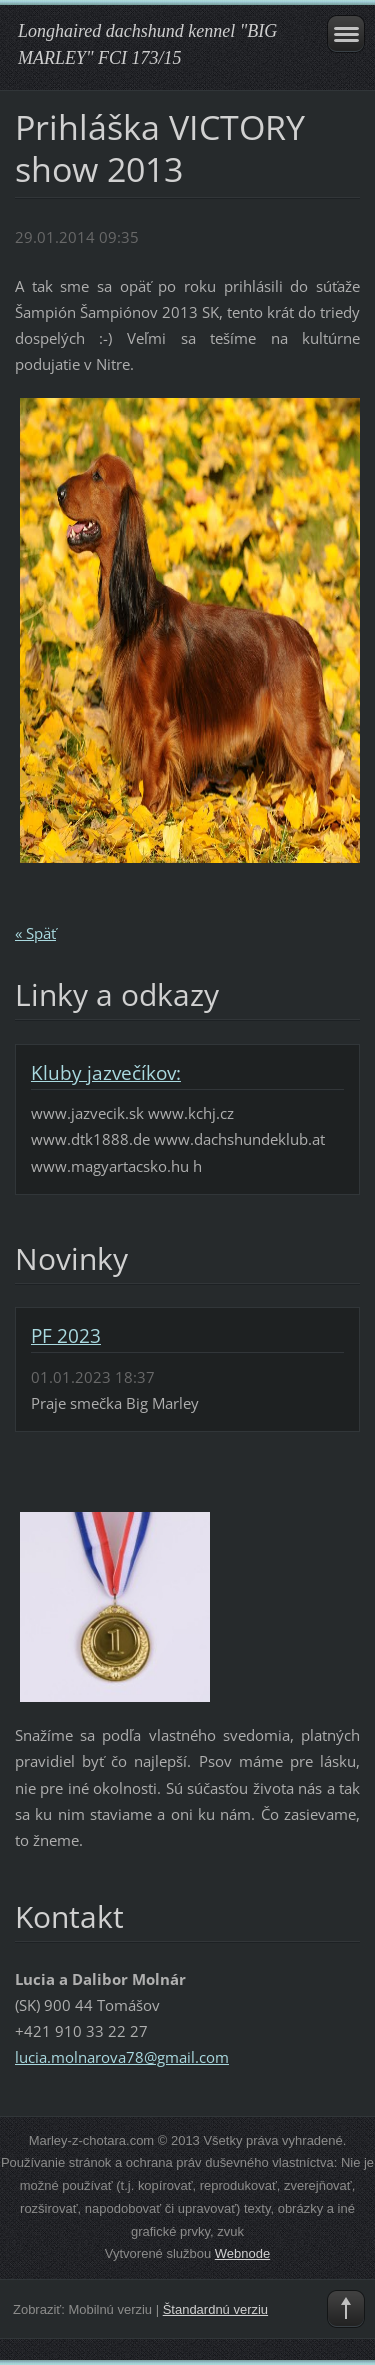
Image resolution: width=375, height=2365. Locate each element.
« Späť (35, 933)
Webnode (242, 2253)
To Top (346, 2309)
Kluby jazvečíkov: (106, 1073)
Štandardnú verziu (215, 2309)
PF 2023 (66, 1336)
